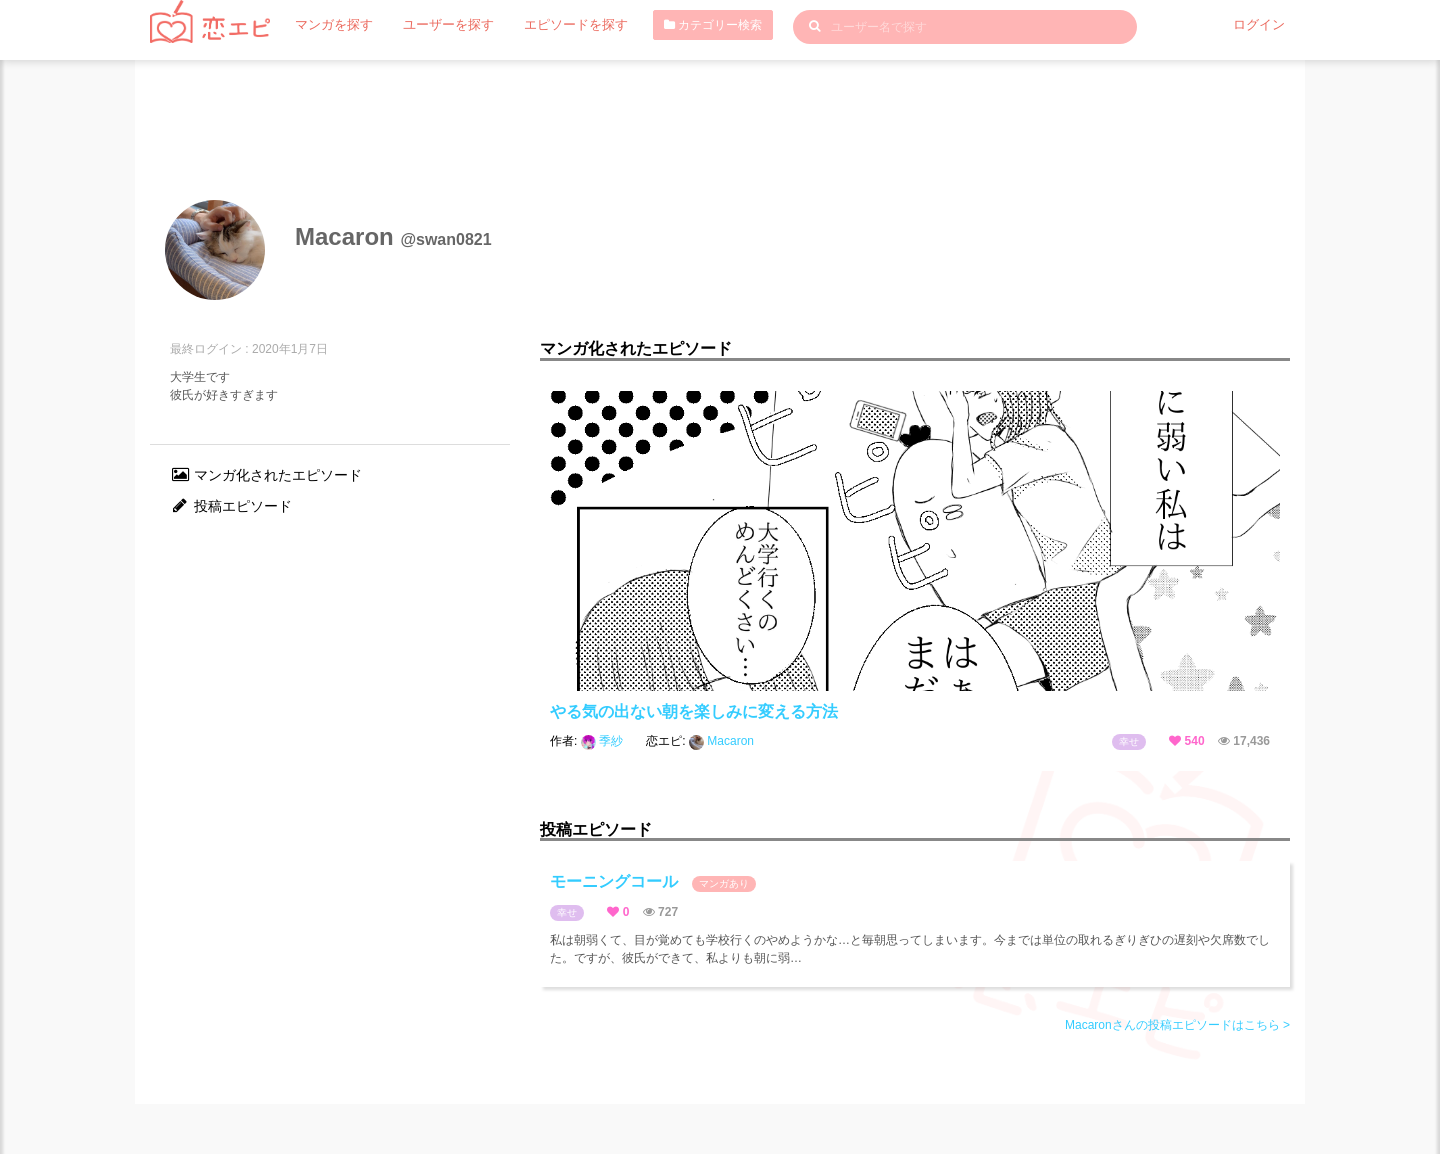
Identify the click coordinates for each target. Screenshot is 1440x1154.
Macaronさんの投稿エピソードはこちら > (1177, 1025)
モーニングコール (653, 882)
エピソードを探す (559, 25)
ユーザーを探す (439, 25)
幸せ (1129, 741)
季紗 (604, 741)
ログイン (1261, 25)
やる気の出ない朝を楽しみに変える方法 (694, 711)
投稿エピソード (231, 506)
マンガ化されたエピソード (266, 475)
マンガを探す (331, 25)
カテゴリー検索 (692, 25)
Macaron (721, 741)
